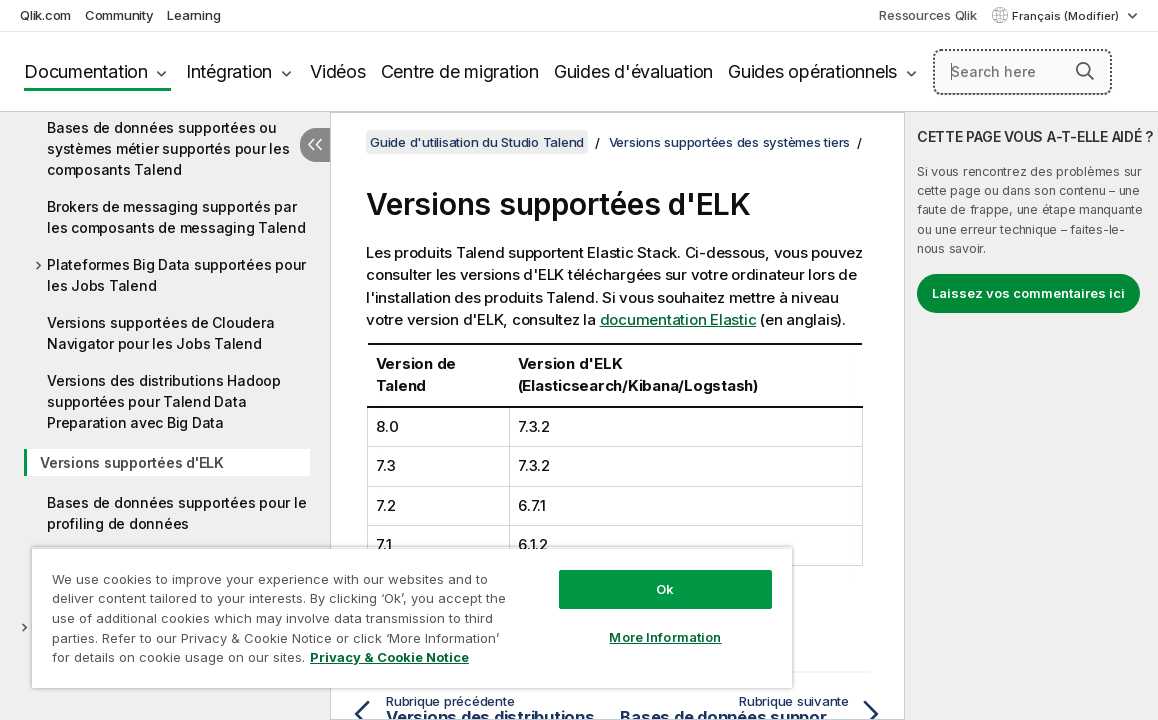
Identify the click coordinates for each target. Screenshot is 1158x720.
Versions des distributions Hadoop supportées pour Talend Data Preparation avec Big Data (164, 401)
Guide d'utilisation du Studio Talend (477, 142)
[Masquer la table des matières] (315, 145)
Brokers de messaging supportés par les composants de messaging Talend (176, 217)
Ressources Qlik (927, 15)
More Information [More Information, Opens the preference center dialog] (591, 622)
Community (119, 15)
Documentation (86, 71)
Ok (590, 574)
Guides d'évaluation (633, 71)
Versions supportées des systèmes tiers (730, 142)
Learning (193, 15)
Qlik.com (45, 15)
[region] (368, 610)
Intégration (229, 71)
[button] (1085, 71)
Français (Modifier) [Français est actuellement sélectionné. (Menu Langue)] (1067, 16)
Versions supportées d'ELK (132, 462)
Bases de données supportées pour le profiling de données (176, 513)
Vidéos (338, 71)
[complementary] (1031, 416)
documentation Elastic (678, 319)
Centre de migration (460, 71)
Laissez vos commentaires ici (1028, 293)
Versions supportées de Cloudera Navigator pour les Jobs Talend (160, 333)
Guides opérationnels (812, 71)
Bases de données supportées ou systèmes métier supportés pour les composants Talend (168, 148)
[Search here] (1022, 72)
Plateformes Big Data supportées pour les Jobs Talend (176, 275)
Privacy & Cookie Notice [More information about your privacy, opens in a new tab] (193, 661)
